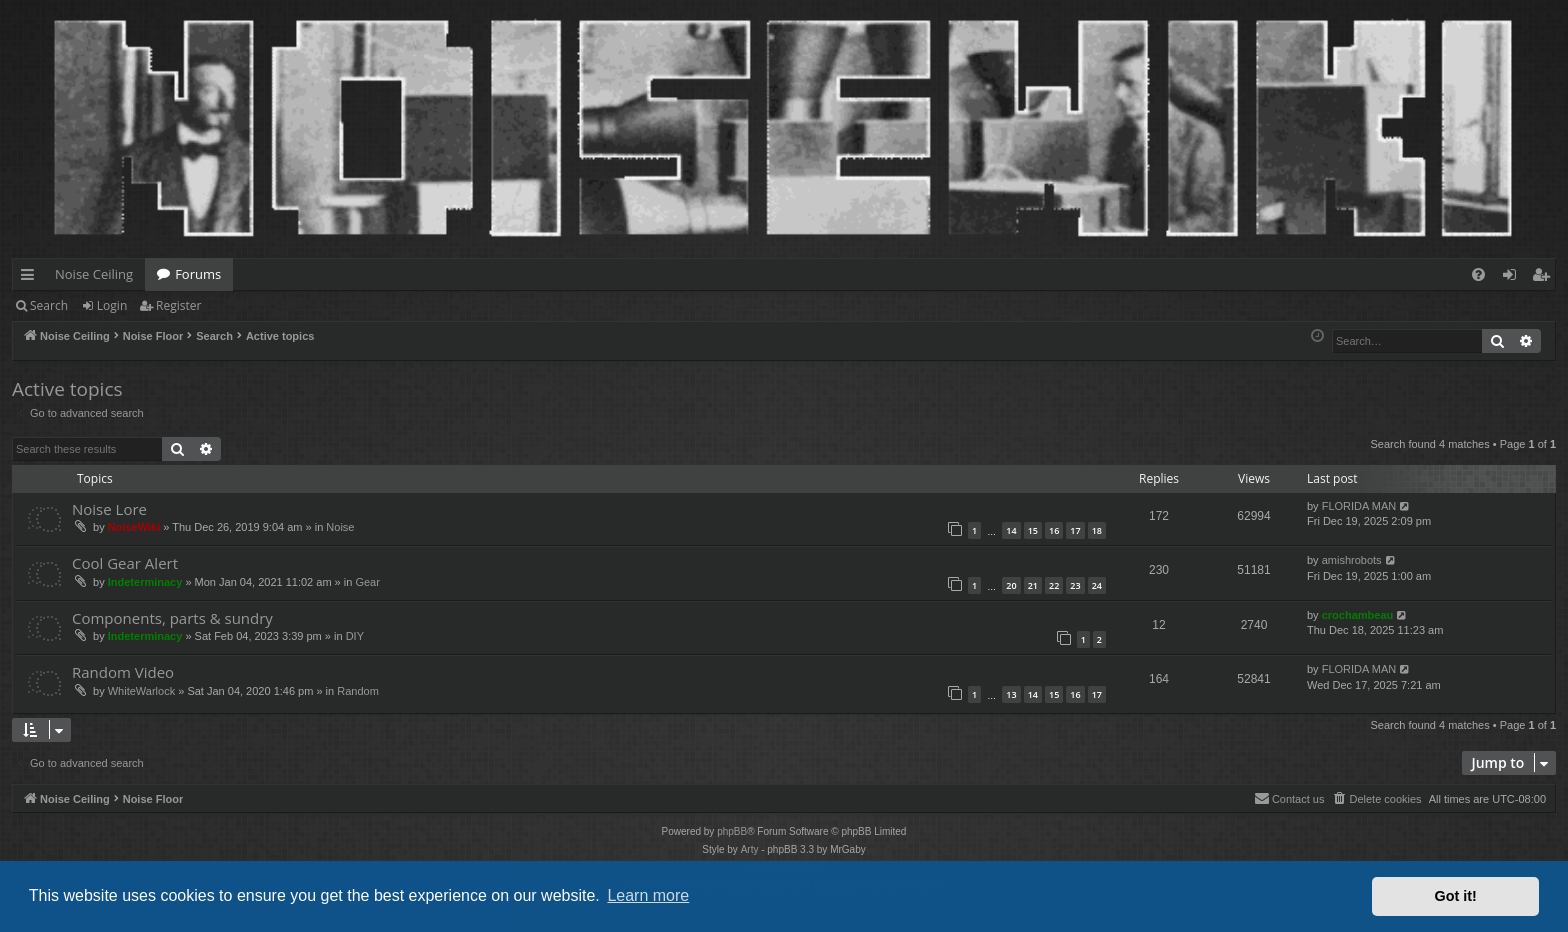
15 (1033, 530)
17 (1075, 530)
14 (1011, 530)
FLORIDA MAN (1359, 506)
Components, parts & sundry (172, 618)
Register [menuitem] (1545, 278)
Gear (367, 582)
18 (1097, 530)
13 (1011, 694)
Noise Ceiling (94, 274)
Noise (340, 527)
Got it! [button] (1456, 896)
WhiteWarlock (141, 691)
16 (1054, 530)
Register (178, 305)
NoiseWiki (134, 527)
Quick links (31, 278)
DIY (355, 636)
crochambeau (1358, 615)
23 (1075, 585)
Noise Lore (109, 509)
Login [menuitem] (1513, 278)
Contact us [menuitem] (1289, 798)
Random (358, 691)
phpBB (732, 831)
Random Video (123, 672)
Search (49, 305)
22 (1054, 585)
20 (1011, 585)
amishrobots (1352, 560)
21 (1033, 585)
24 (1097, 585)
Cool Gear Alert (125, 563)
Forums (198, 274)
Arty (750, 849)
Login (112, 305)
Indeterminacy (145, 582)
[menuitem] (1478, 274)
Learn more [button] (648, 895)
